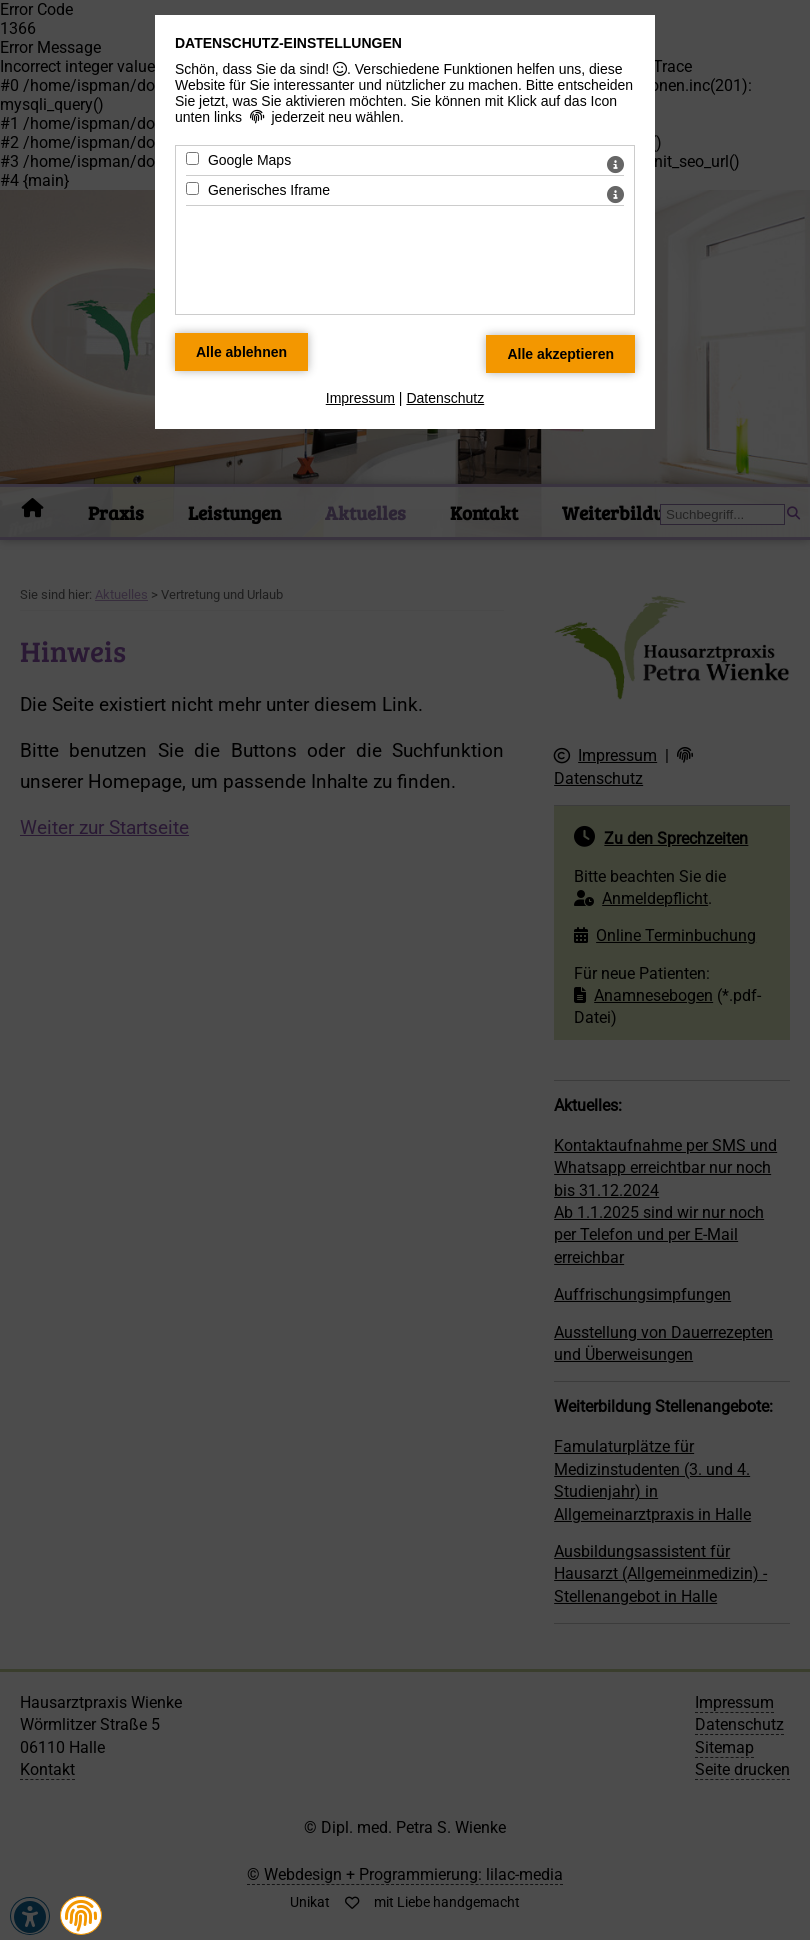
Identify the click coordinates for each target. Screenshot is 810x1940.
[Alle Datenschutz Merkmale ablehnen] (241, 352)
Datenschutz (445, 398)
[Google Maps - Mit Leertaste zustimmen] (192, 158)
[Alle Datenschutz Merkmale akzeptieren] (560, 354)
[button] (81, 1916)
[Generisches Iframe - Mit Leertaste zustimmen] (192, 188)
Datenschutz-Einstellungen (288, 43)
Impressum (360, 398)
